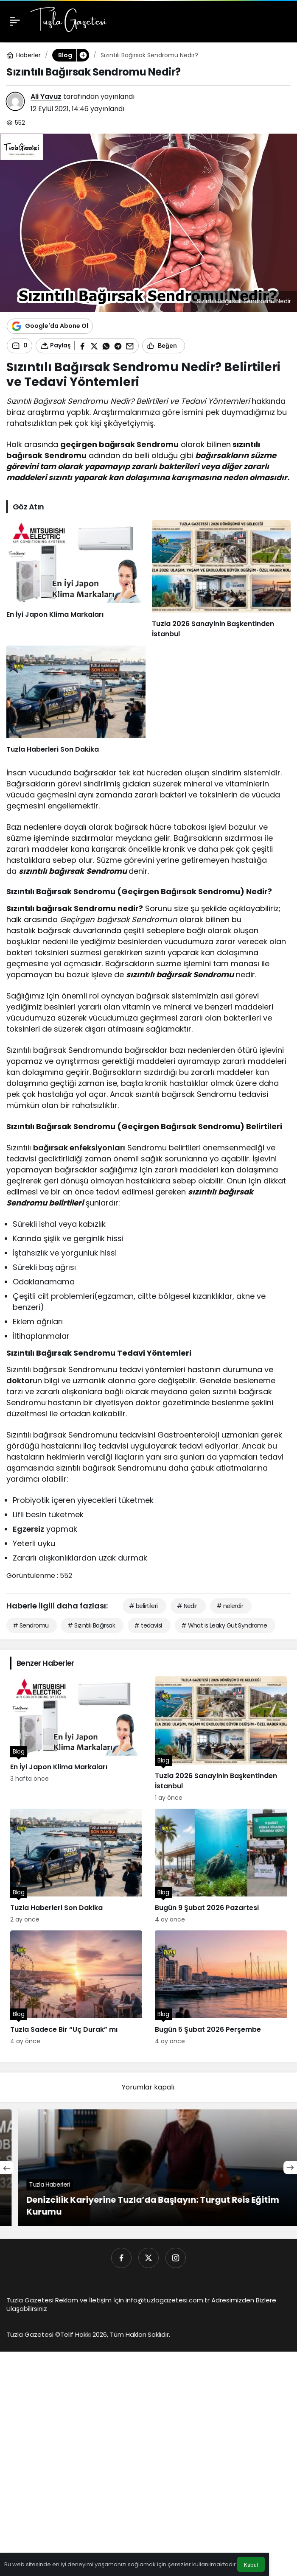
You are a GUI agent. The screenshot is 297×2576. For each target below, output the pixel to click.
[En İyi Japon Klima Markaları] (76, 579)
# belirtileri (143, 1606)
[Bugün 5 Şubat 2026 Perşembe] (221, 1988)
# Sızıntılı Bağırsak (91, 1625)
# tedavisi (148, 1625)
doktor (19, 1380)
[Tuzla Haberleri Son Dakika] (76, 700)
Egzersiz (28, 1529)
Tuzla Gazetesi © (33, 2334)
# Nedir (187, 1606)
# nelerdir (229, 1606)
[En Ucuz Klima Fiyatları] (148, 2167)
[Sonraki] (290, 2167)
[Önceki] (7, 2167)
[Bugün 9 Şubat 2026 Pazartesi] (221, 1866)
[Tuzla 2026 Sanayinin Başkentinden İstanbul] (221, 579)
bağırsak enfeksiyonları (79, 1147)
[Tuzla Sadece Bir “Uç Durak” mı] (76, 1988)
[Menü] (14, 21)
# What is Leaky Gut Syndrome (224, 1625)
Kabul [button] (251, 2565)
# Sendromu (30, 1625)
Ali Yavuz (46, 96)
